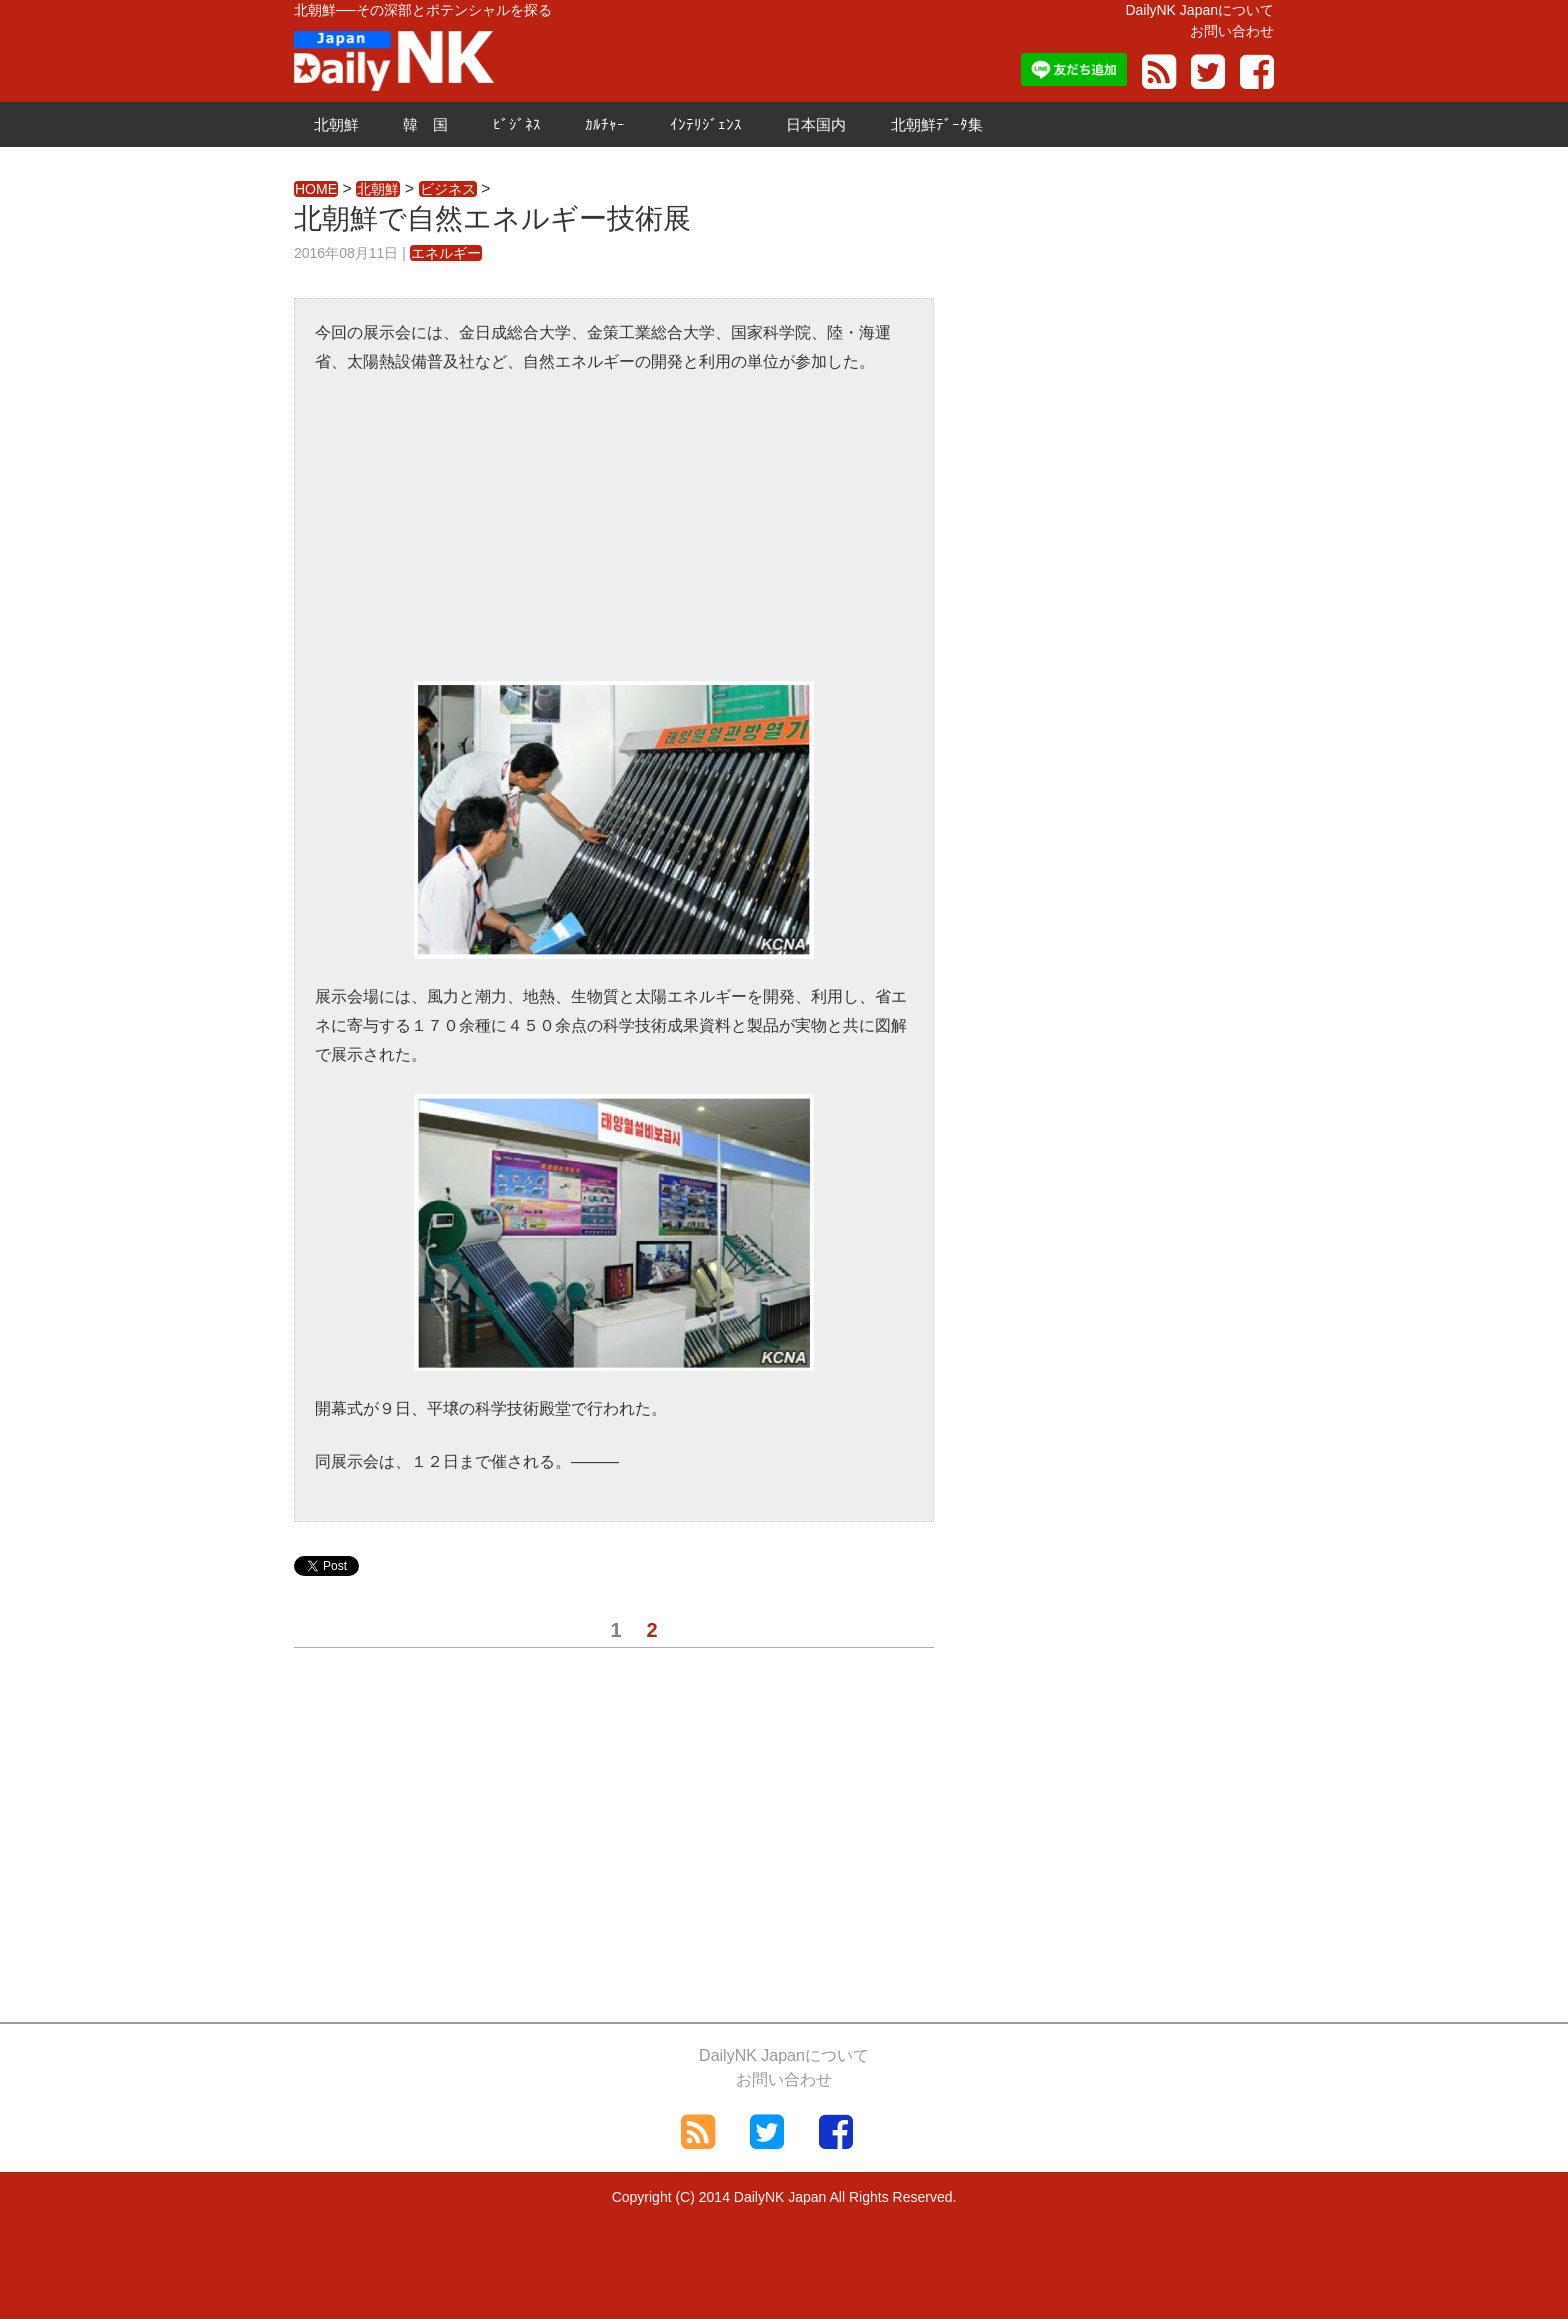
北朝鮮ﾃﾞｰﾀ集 (937, 124)
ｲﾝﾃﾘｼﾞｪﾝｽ (706, 124)
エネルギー (446, 253)
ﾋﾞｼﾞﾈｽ (517, 124)
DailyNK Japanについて (1199, 10)
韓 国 (425, 124)
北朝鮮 (336, 124)
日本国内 (816, 124)
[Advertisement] (614, 541)
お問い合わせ (1232, 31)
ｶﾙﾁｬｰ (605, 124)
